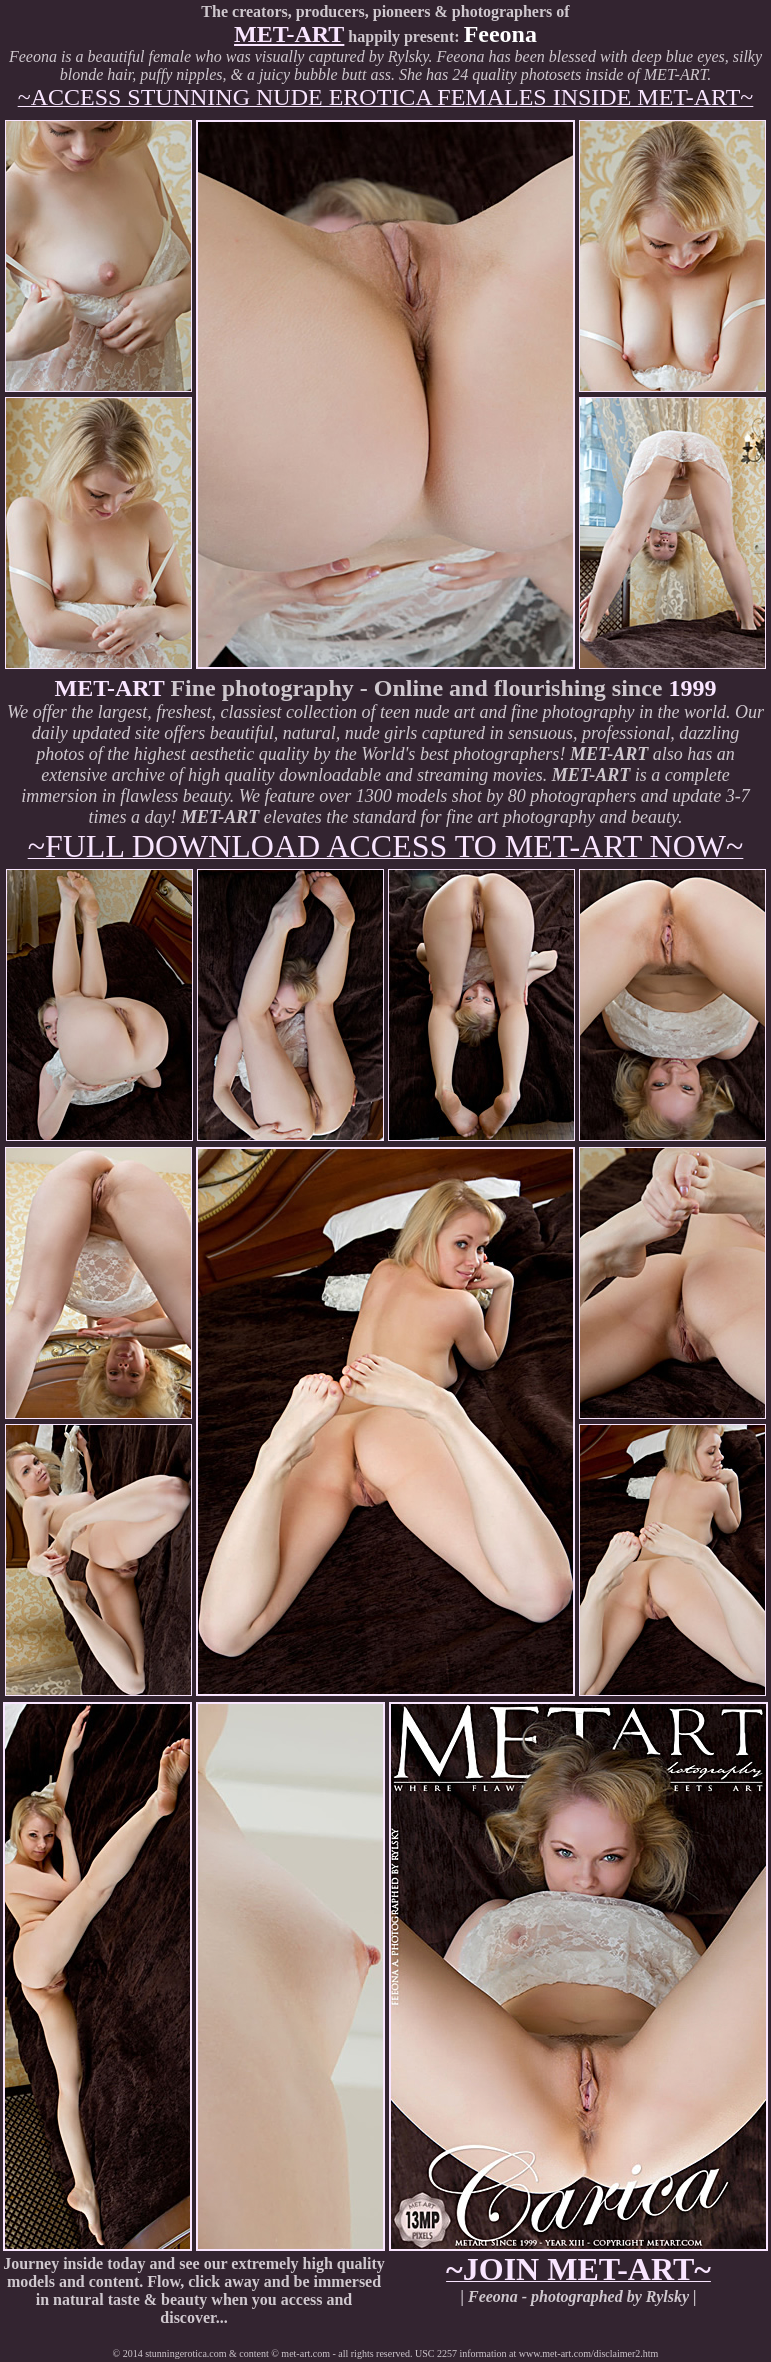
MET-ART (289, 34)
